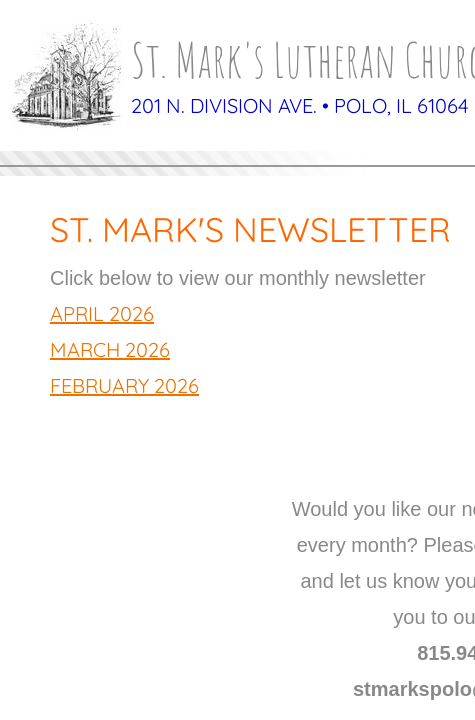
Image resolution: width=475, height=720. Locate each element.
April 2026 (102, 313)
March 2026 (110, 349)
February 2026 (124, 385)
